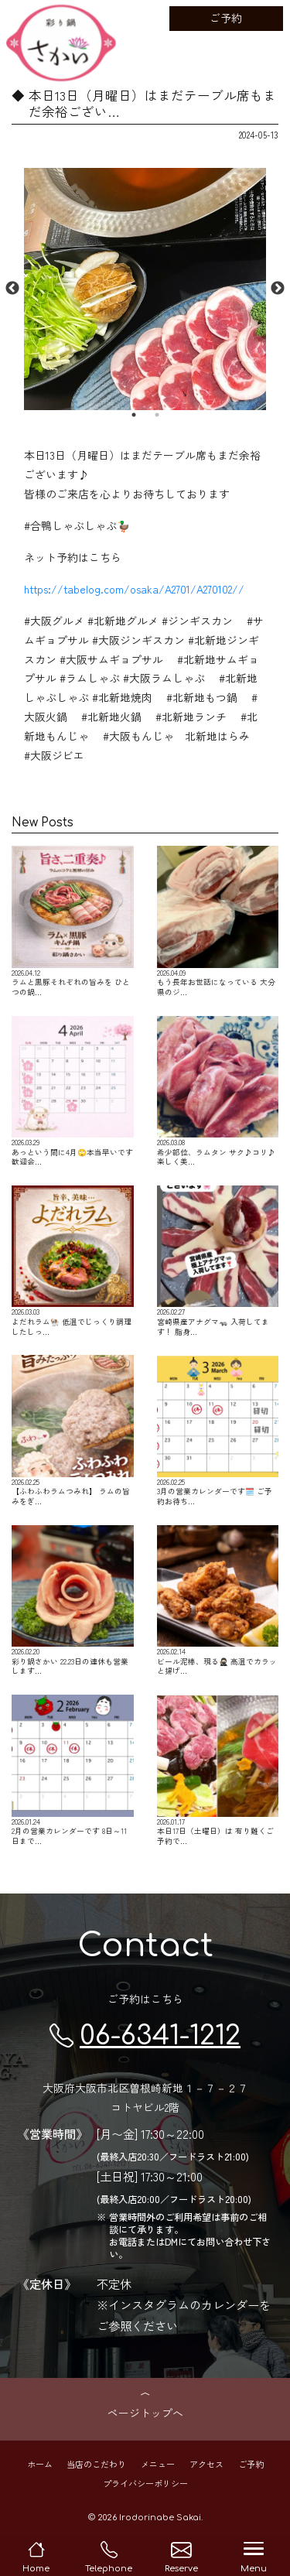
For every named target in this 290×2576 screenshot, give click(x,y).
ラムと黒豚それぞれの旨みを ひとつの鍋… (73, 921)
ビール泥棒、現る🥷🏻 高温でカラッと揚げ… (218, 1600)
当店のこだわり (96, 2463)
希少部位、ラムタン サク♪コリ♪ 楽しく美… (218, 1091)
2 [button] (157, 414)
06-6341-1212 (145, 2035)
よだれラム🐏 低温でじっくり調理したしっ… (73, 1260)
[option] (145, 289)
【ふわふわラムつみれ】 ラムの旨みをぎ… (73, 1430)
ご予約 (226, 18)
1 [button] (134, 414)
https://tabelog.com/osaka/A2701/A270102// (134, 589)
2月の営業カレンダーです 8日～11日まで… (73, 1770)
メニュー (158, 2463)
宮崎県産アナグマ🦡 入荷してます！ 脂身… (218, 1260)
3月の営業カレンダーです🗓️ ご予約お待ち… (218, 1430)
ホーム (40, 2463)
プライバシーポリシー (145, 2482)
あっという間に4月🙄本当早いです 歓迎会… (73, 1091)
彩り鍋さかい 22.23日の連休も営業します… (73, 1600)
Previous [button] (12, 288)
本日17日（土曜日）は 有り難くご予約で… (218, 1770)
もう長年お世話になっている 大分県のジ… (218, 921)
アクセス (206, 2463)
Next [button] (277, 288)
